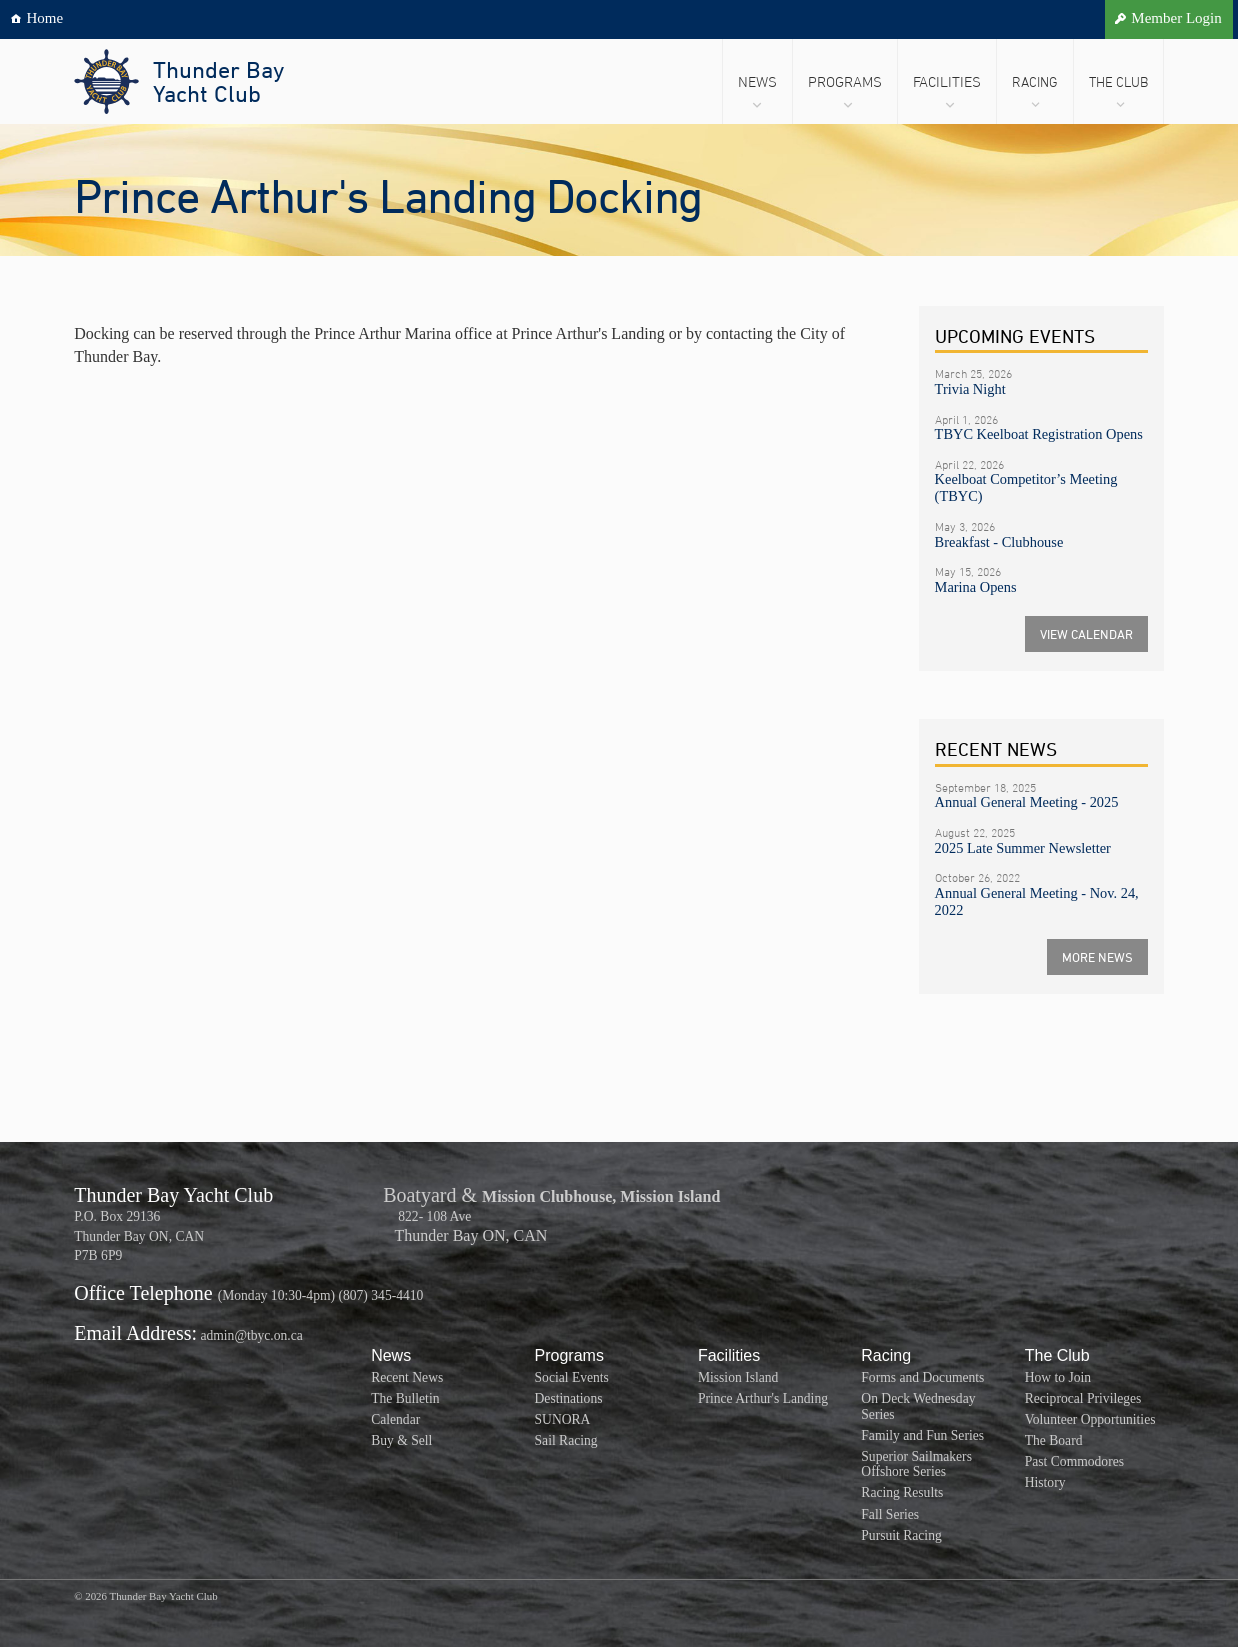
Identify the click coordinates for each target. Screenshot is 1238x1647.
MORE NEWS (1097, 957)
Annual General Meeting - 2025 (1027, 802)
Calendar (395, 1419)
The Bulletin (405, 1398)
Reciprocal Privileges (1083, 1398)
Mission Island (738, 1377)
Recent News (407, 1377)
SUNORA (563, 1419)
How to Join (1058, 1377)
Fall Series (890, 1514)
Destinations (569, 1398)
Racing (1035, 81)
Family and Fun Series (922, 1435)
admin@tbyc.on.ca (251, 1335)
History (1045, 1482)
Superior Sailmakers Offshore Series (916, 1464)
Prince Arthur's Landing (763, 1398)
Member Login (1176, 18)
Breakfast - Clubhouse (999, 542)
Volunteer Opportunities (1090, 1419)
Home (45, 18)
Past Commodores (1074, 1461)
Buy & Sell (401, 1440)
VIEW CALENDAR (1086, 634)
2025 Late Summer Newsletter (1023, 848)
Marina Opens (976, 587)
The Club (1118, 81)
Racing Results (902, 1492)
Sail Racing (566, 1440)
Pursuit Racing (901, 1535)
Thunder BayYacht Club (218, 81)
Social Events (572, 1377)
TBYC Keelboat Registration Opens (1039, 434)
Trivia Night (970, 389)
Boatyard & (430, 1195)
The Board (1054, 1440)
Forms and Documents (922, 1377)
